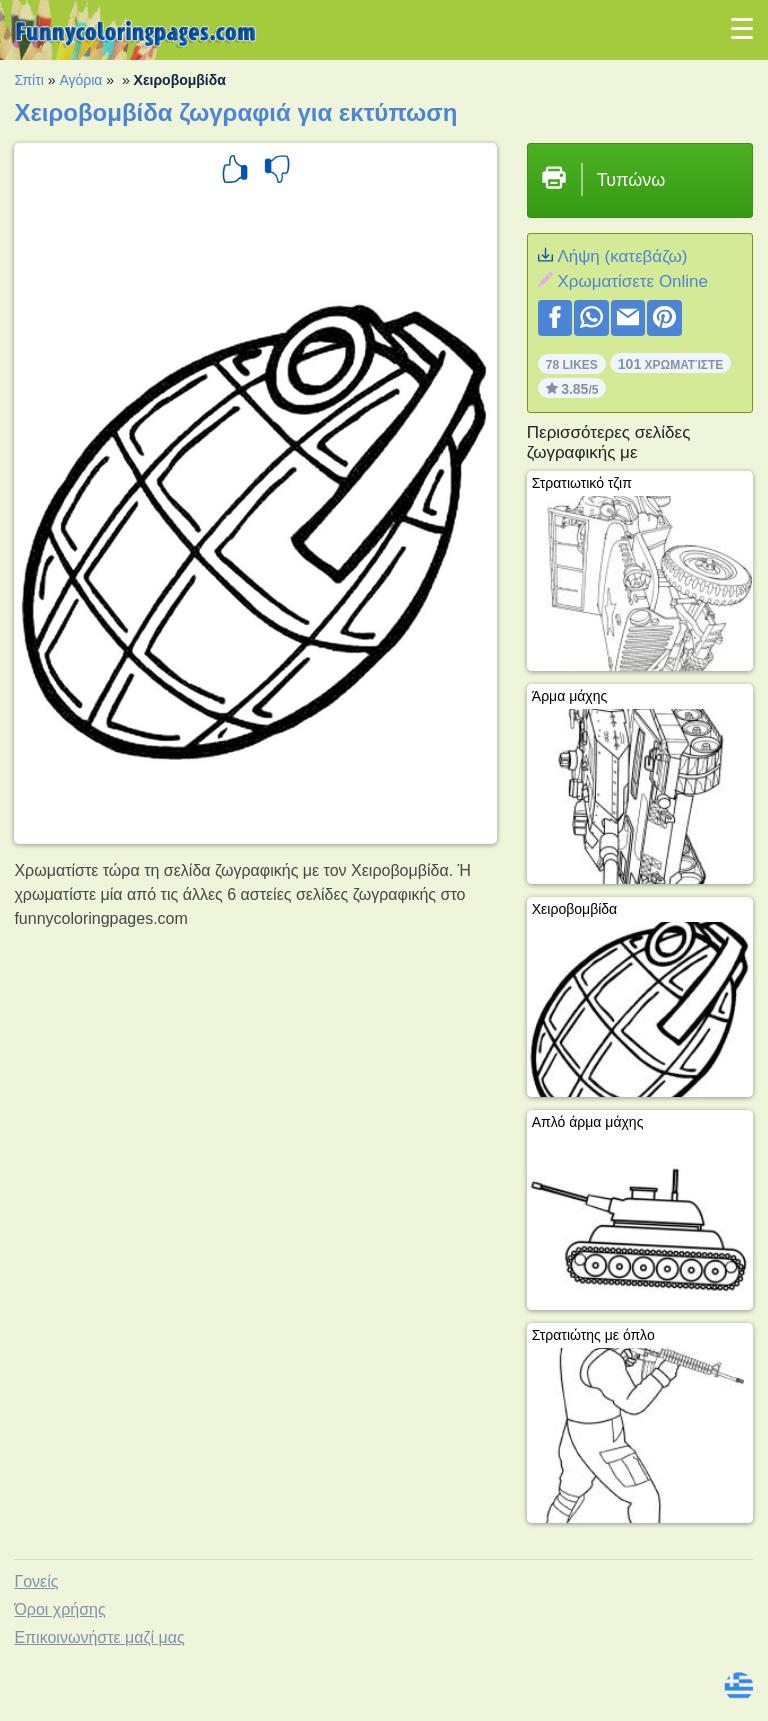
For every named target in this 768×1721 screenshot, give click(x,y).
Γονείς (36, 1581)
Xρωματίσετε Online (632, 281)
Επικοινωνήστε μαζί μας (99, 1637)
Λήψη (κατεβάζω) (622, 256)
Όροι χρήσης (59, 1609)
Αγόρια (80, 80)
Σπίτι (28, 80)
